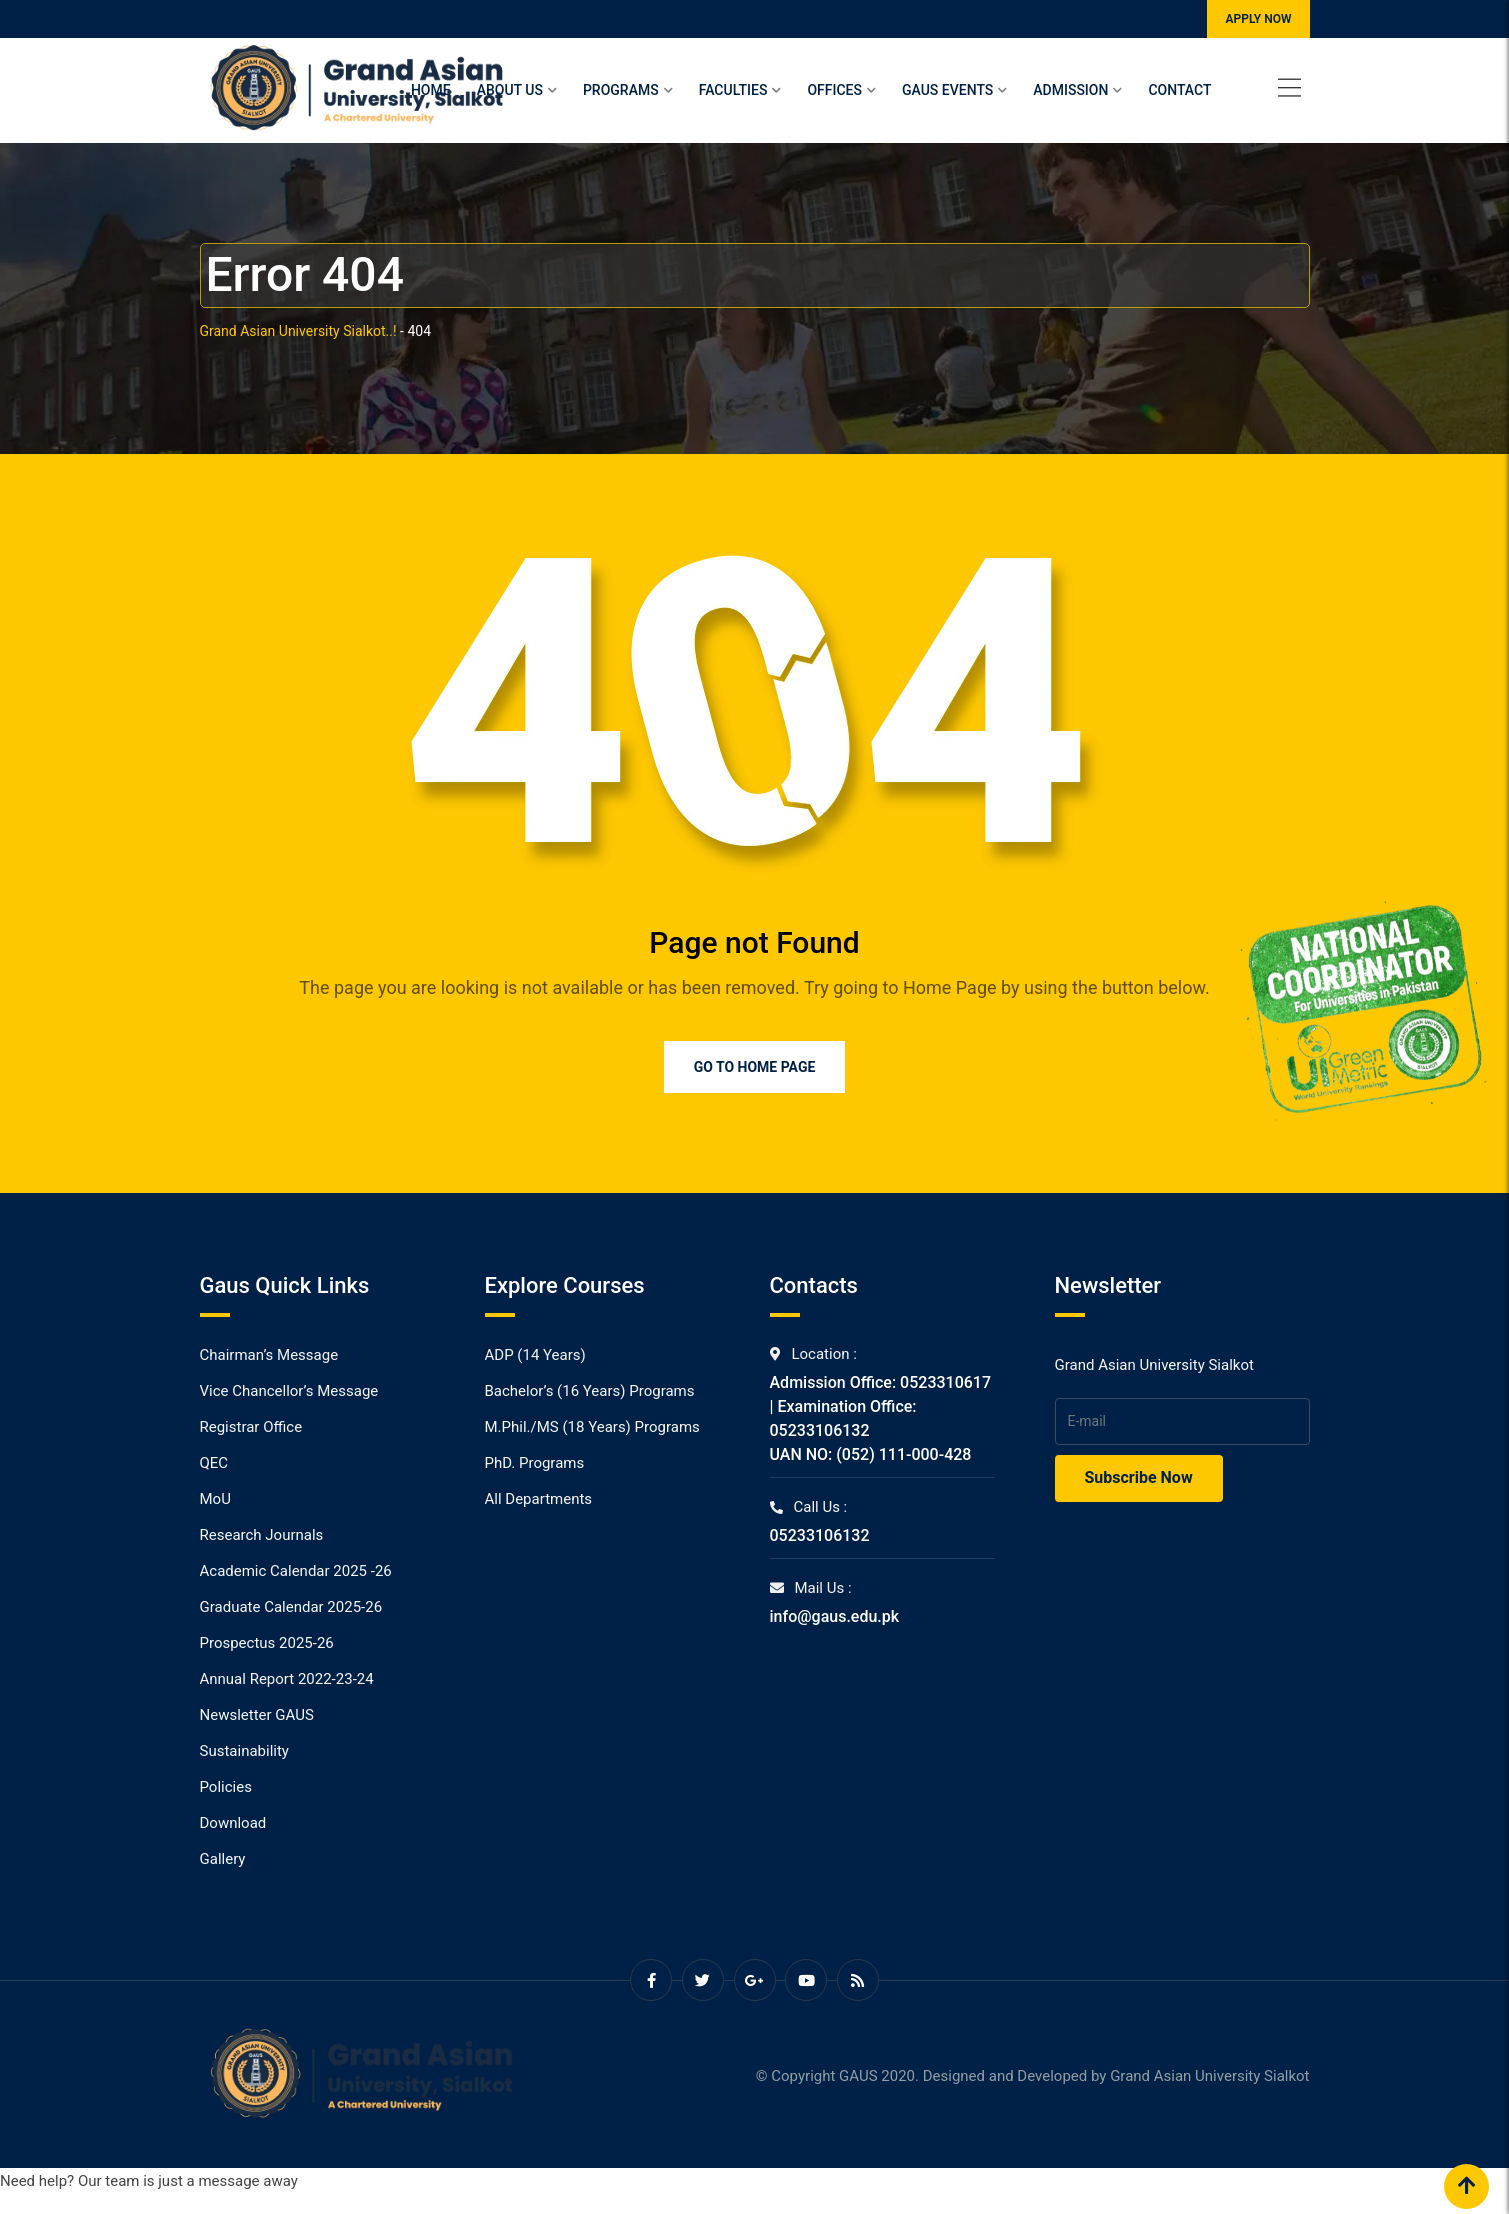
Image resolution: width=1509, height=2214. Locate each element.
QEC (214, 1463)
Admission (1070, 90)
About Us (510, 90)
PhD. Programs (535, 1463)
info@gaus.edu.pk (835, 1616)
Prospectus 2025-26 (267, 1643)
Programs (621, 90)
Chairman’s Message (269, 1355)
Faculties (733, 90)
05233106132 (820, 1535)
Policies (226, 1787)
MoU (215, 1499)
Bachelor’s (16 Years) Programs (590, 1391)
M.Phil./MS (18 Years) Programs (592, 1427)
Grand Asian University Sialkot (1209, 2076)
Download (233, 1823)
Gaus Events (947, 90)
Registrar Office (251, 1427)
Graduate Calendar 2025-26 (291, 1607)
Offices (834, 90)
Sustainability (244, 1751)
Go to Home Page (755, 1067)
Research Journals (262, 1535)
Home (431, 90)
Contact (1179, 90)
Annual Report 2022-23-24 (287, 1679)
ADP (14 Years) (535, 1355)
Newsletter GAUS (257, 1715)
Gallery (223, 1859)
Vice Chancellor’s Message (289, 1391)
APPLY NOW (1258, 19)
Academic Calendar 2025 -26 (296, 1571)
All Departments (539, 1499)
